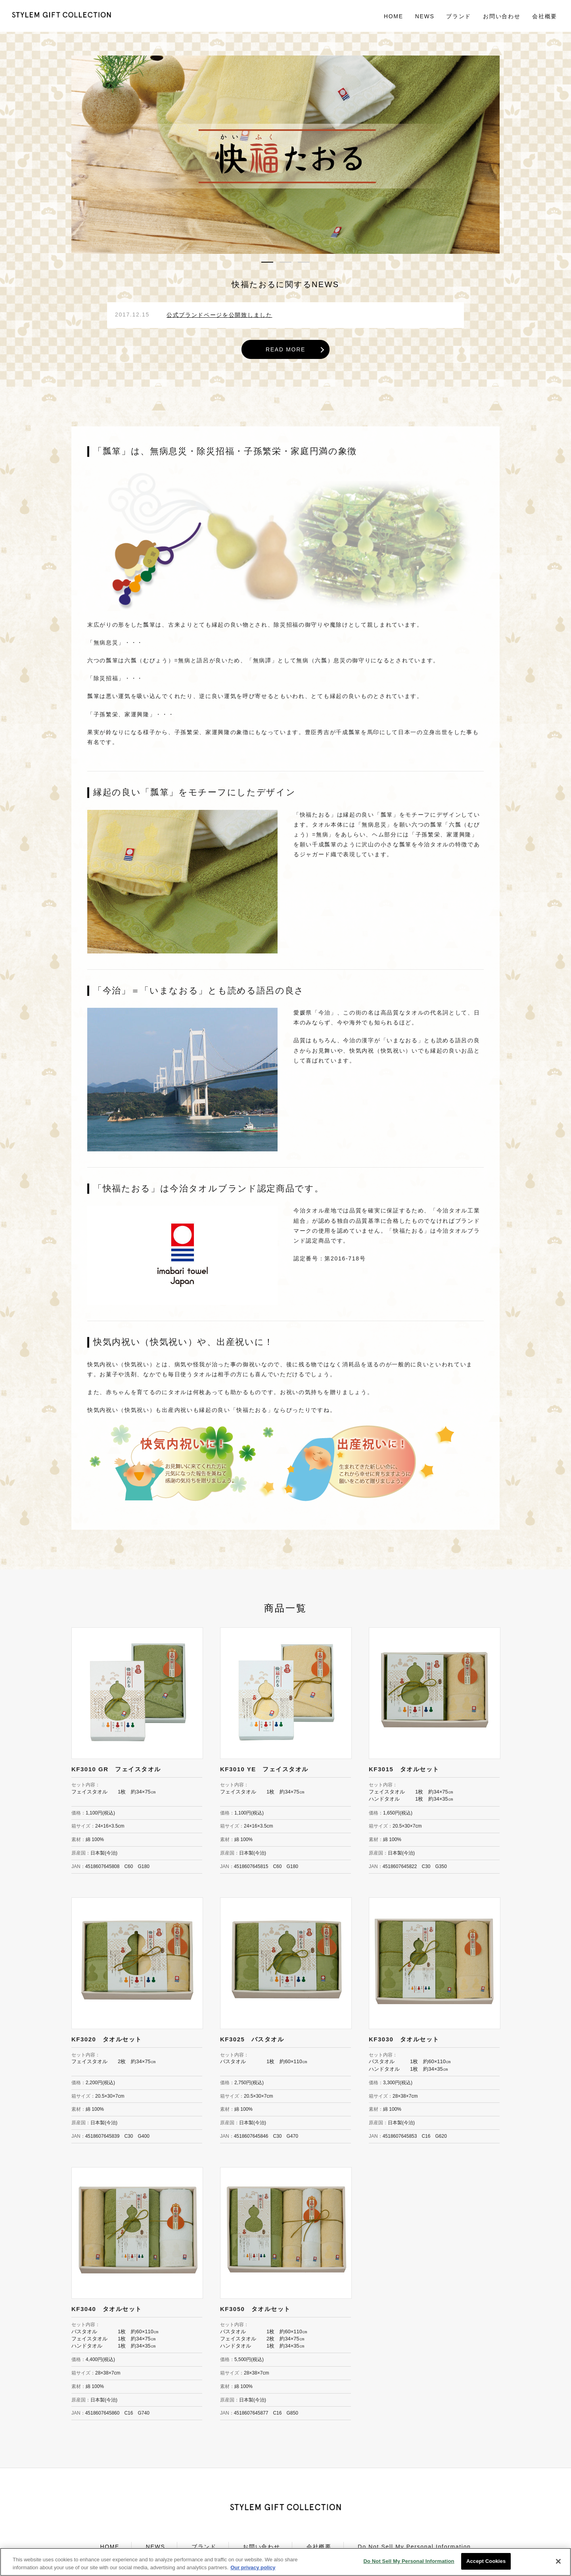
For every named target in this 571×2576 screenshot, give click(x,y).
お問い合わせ (501, 16)
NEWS (425, 16)
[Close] (558, 2565)
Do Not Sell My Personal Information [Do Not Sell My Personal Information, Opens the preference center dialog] (408, 2565)
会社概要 (544, 16)
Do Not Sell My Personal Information (414, 2546)
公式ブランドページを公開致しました (219, 315)
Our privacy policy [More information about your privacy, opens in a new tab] (252, 2571)
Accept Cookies (486, 2565)
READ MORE (285, 349)
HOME (393, 16)
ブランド (204, 2546)
